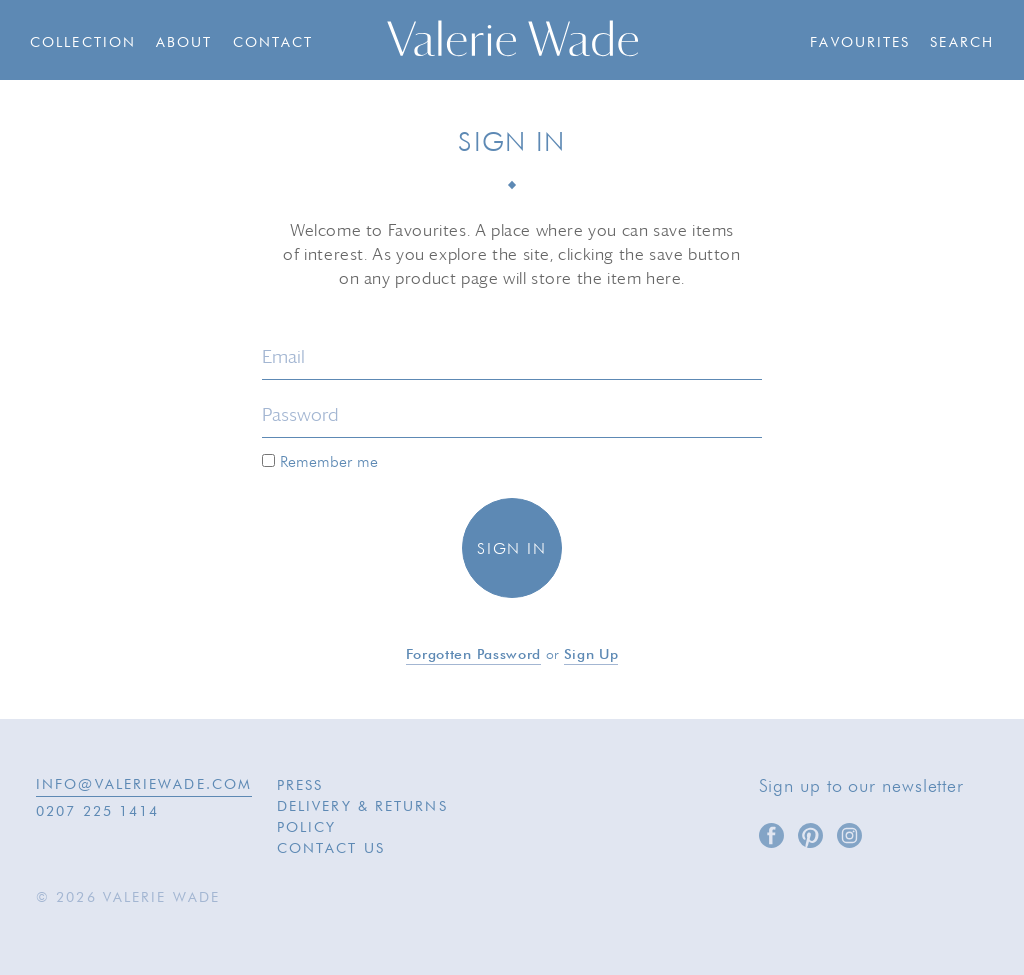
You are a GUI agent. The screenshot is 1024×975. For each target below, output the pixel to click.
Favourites (860, 43)
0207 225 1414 (97, 812)
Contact (273, 43)
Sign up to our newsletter (862, 787)
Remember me (320, 462)
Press (300, 786)
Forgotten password (474, 655)
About (184, 43)
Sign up (591, 655)
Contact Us (331, 849)
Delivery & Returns (362, 807)
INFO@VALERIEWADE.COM (144, 785)
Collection (83, 43)
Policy (307, 828)
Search (962, 43)
